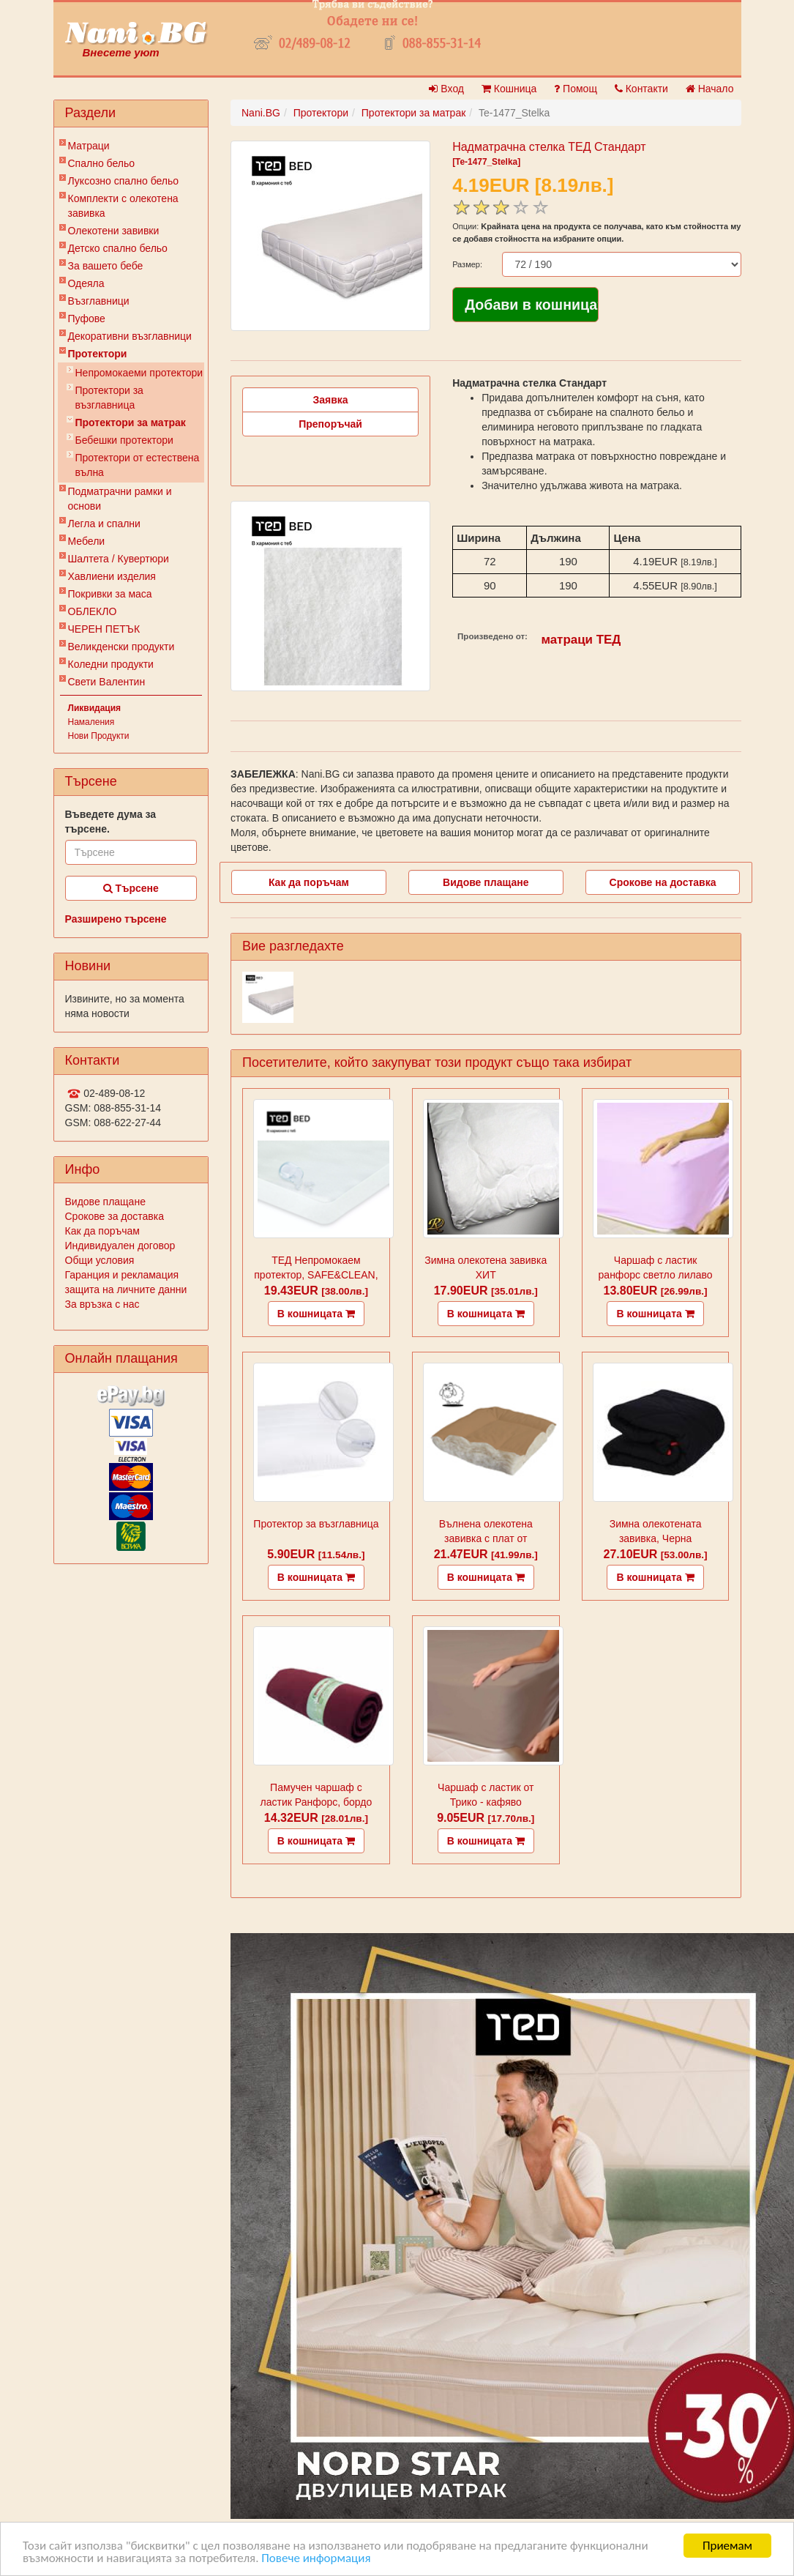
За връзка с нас (102, 1304)
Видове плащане (105, 1201)
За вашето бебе (105, 266)
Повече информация (315, 2558)
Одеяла (86, 283)
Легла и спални (104, 523)
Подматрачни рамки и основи (120, 498)
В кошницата (316, 1313)
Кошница (509, 88)
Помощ (575, 88)
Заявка (330, 400)
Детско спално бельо (118, 248)
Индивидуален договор (120, 1245)
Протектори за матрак (130, 422)
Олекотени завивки (114, 231)
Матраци (89, 146)
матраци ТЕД (581, 640)
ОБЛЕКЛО (92, 611)
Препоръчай (330, 424)
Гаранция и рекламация (122, 1275)
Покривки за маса (110, 594)
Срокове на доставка (663, 882)
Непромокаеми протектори (139, 373)
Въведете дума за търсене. (111, 821)
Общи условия (100, 1260)
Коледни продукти (111, 664)
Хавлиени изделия (112, 576)
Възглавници (99, 301)
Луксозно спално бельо (123, 181)
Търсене (131, 888)
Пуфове (86, 318)
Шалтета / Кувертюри (118, 559)
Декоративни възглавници (130, 336)
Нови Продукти (99, 736)
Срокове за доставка (114, 1216)
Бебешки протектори (124, 440)
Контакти (641, 88)
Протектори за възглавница (109, 397)
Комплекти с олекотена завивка (123, 206)
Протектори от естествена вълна (137, 465)
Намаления (91, 722)
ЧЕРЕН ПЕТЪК (104, 629)
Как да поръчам (102, 1231)
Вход (446, 88)
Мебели (86, 541)
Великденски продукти (121, 646)
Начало (710, 88)
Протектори (97, 354)
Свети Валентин (107, 682)
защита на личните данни (126, 1289)
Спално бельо (101, 163)
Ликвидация (94, 708)
